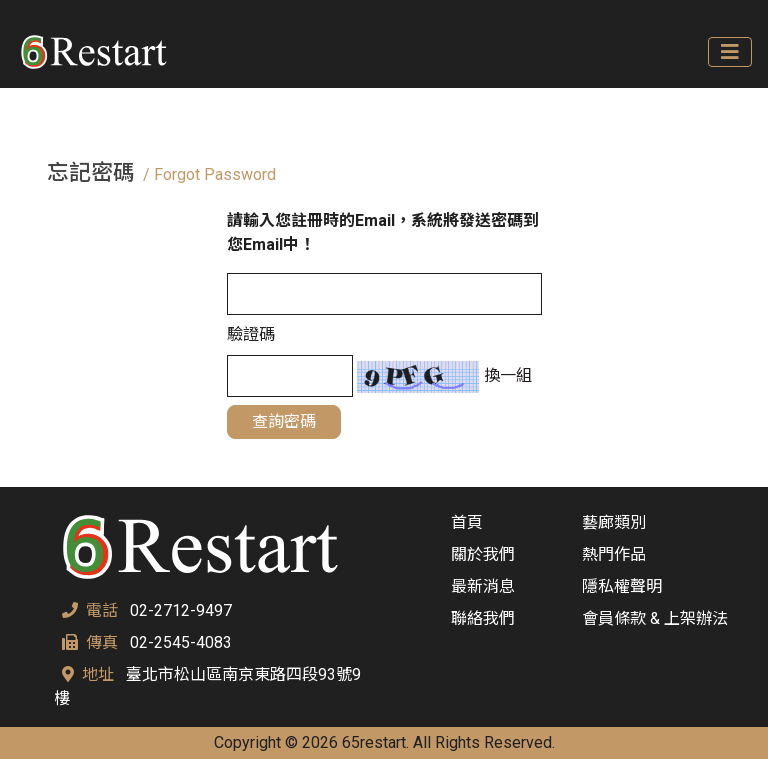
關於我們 (483, 554)
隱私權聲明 (622, 586)
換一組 (506, 375)
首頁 (467, 522)
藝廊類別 (614, 522)
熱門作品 (614, 554)
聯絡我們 (483, 618)
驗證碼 (251, 334)
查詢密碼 (284, 421)
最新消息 (483, 586)
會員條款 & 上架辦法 (655, 618)
